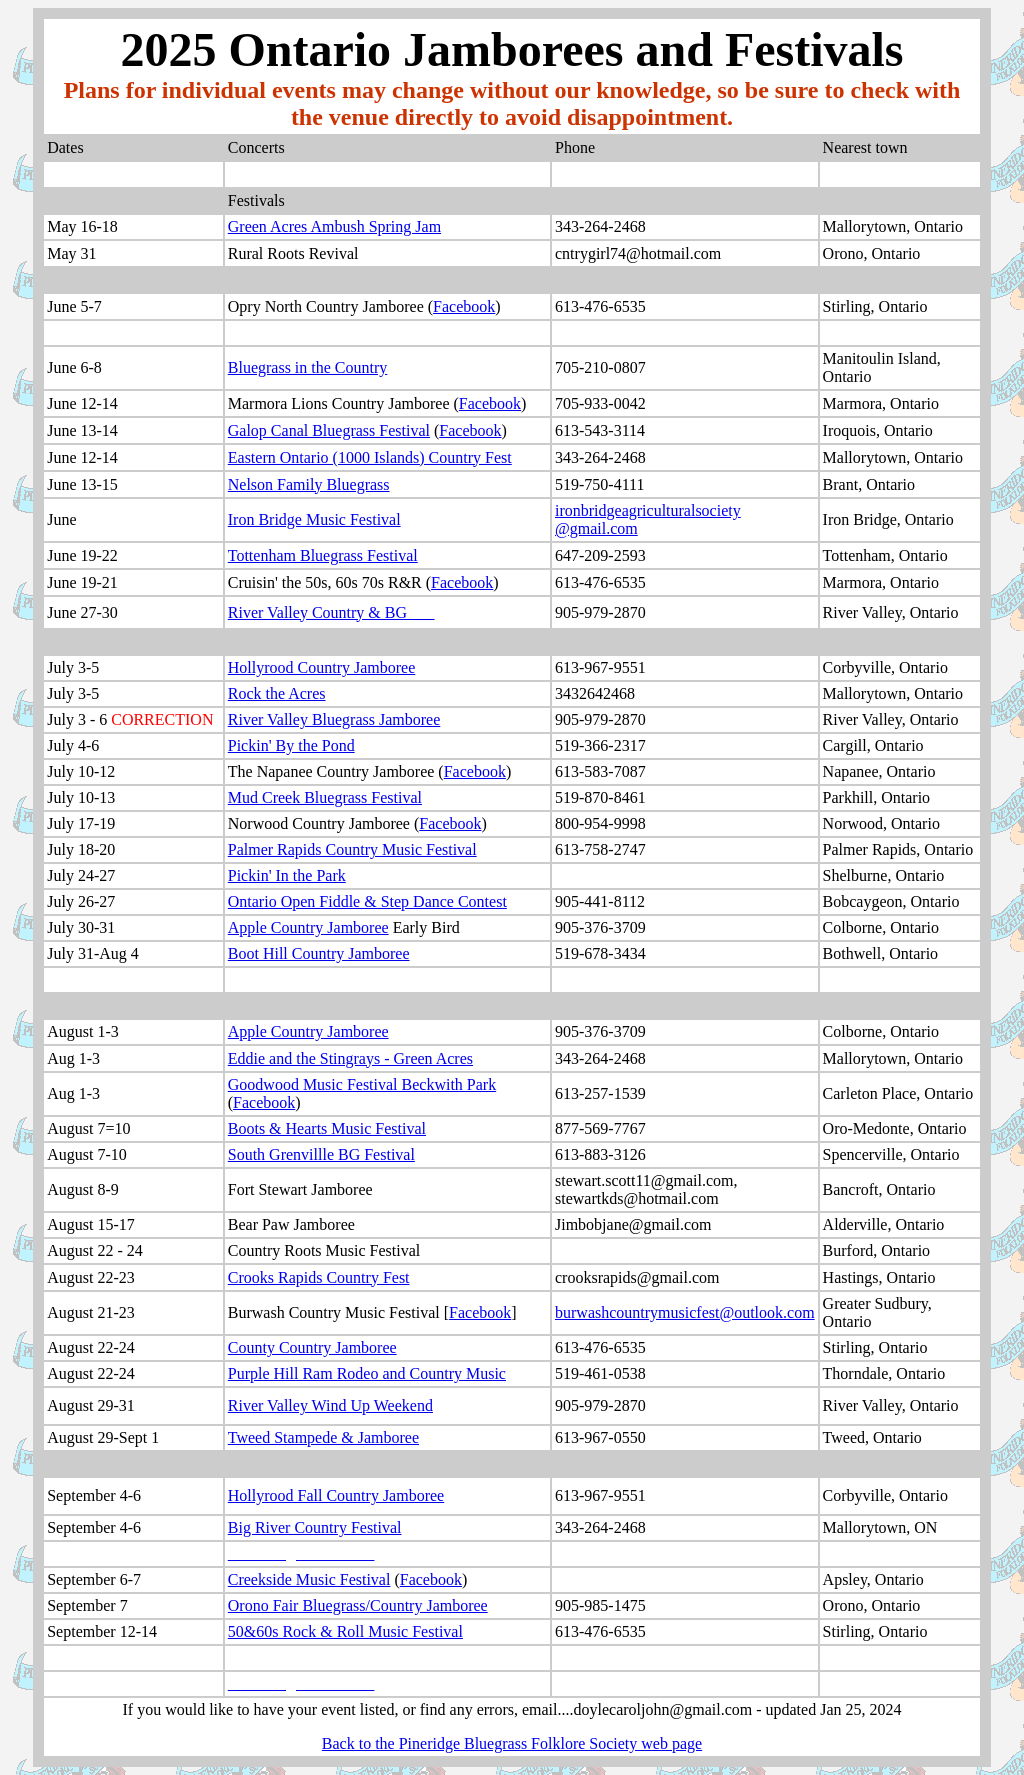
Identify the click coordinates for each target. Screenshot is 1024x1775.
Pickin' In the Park (287, 875)
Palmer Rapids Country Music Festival (352, 849)
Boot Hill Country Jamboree (319, 953)
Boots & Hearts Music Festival (327, 1128)
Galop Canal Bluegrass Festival (329, 430)
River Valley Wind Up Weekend (330, 1405)
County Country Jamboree (312, 1347)
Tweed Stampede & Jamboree (323, 1437)
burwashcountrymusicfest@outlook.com (685, 1312)
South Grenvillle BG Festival (321, 1154)
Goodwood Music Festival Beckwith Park (362, 1084)
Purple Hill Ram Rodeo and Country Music (367, 1373)
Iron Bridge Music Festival (314, 519)
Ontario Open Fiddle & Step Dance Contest (367, 901)
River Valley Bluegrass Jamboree (334, 719)
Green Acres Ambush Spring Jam (334, 226)
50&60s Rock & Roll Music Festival (345, 1631)
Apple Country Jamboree (308, 927)
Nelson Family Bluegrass (309, 484)
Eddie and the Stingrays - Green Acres (350, 1058)
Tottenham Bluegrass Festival (323, 555)
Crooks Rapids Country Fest (319, 1277)
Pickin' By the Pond (291, 745)
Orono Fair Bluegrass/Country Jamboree (358, 1605)
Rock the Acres (277, 693)
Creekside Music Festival (309, 1579)
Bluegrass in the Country (308, 367)
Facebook (464, 306)
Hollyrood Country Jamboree (322, 667)
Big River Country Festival (315, 1527)
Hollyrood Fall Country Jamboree (336, 1495)
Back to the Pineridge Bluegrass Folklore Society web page (512, 1743)
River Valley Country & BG (317, 612)
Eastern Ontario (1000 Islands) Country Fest (370, 457)
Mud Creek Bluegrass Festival (325, 797)
